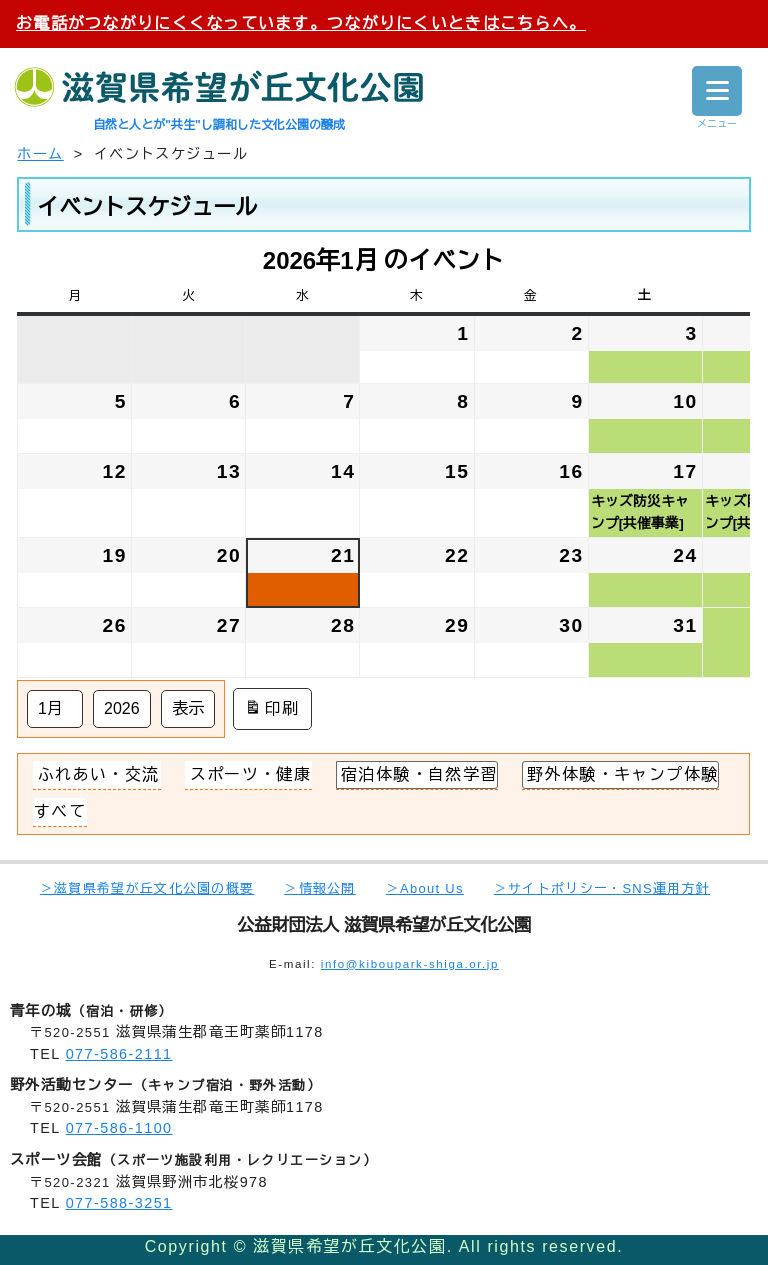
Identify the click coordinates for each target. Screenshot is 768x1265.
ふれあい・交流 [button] (99, 774)
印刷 (272, 709)
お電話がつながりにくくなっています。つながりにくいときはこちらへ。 (301, 23)
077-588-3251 (119, 1203)
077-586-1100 (119, 1128)
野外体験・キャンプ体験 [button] (623, 774)
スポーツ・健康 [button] (251, 774)
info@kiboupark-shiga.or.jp (410, 964)
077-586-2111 (119, 1054)
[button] (60, 812)
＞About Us (425, 888)
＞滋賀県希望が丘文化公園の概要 (147, 888)
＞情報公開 (319, 888)
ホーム (40, 154)
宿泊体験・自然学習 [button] (420, 774)
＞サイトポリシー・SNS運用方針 (602, 888)
